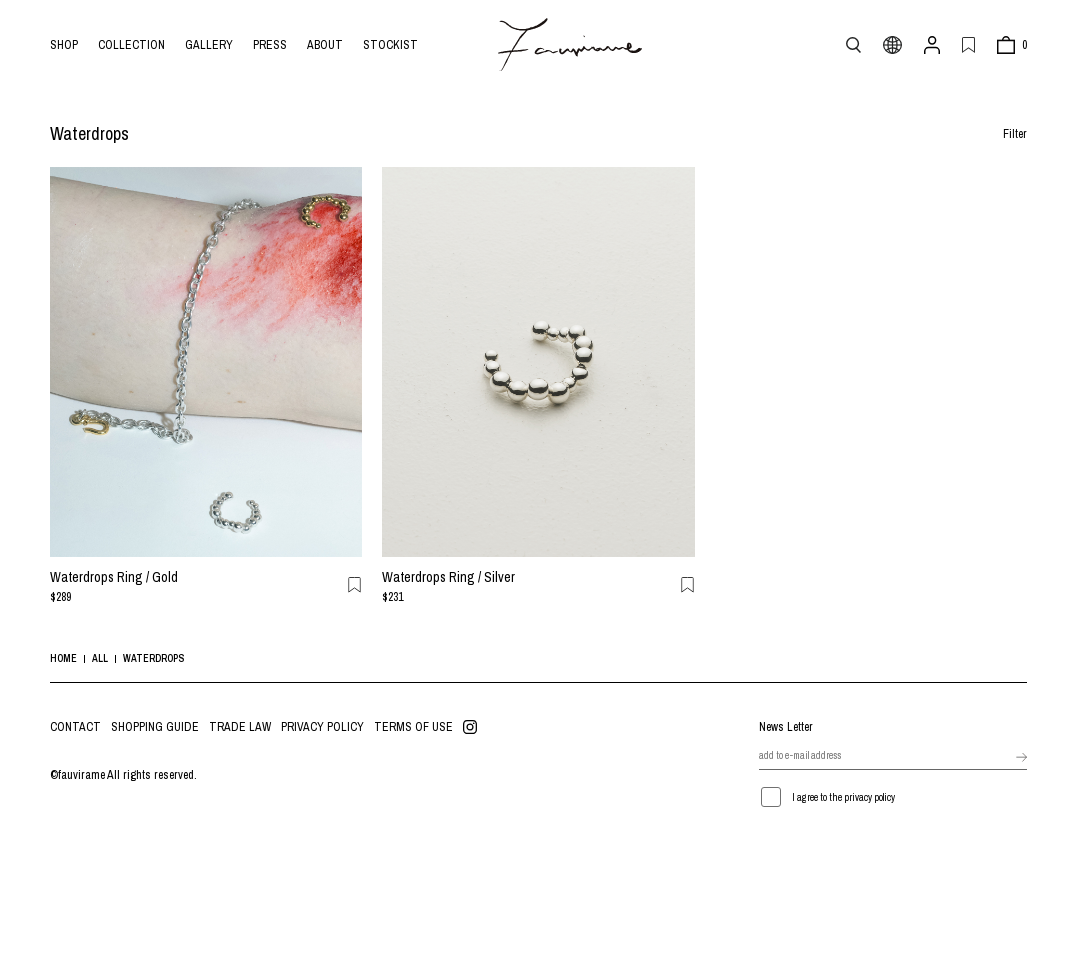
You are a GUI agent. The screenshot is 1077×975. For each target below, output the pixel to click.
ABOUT (325, 45)
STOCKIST (390, 45)
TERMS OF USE (413, 727)
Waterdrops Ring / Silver (448, 577)
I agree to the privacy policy (843, 797)
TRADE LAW (240, 727)
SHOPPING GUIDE (155, 727)
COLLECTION (131, 45)
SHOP (64, 45)
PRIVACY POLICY (322, 727)
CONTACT (75, 727)
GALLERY (209, 45)
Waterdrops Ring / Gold (114, 577)
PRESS (270, 45)
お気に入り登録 (355, 585)
